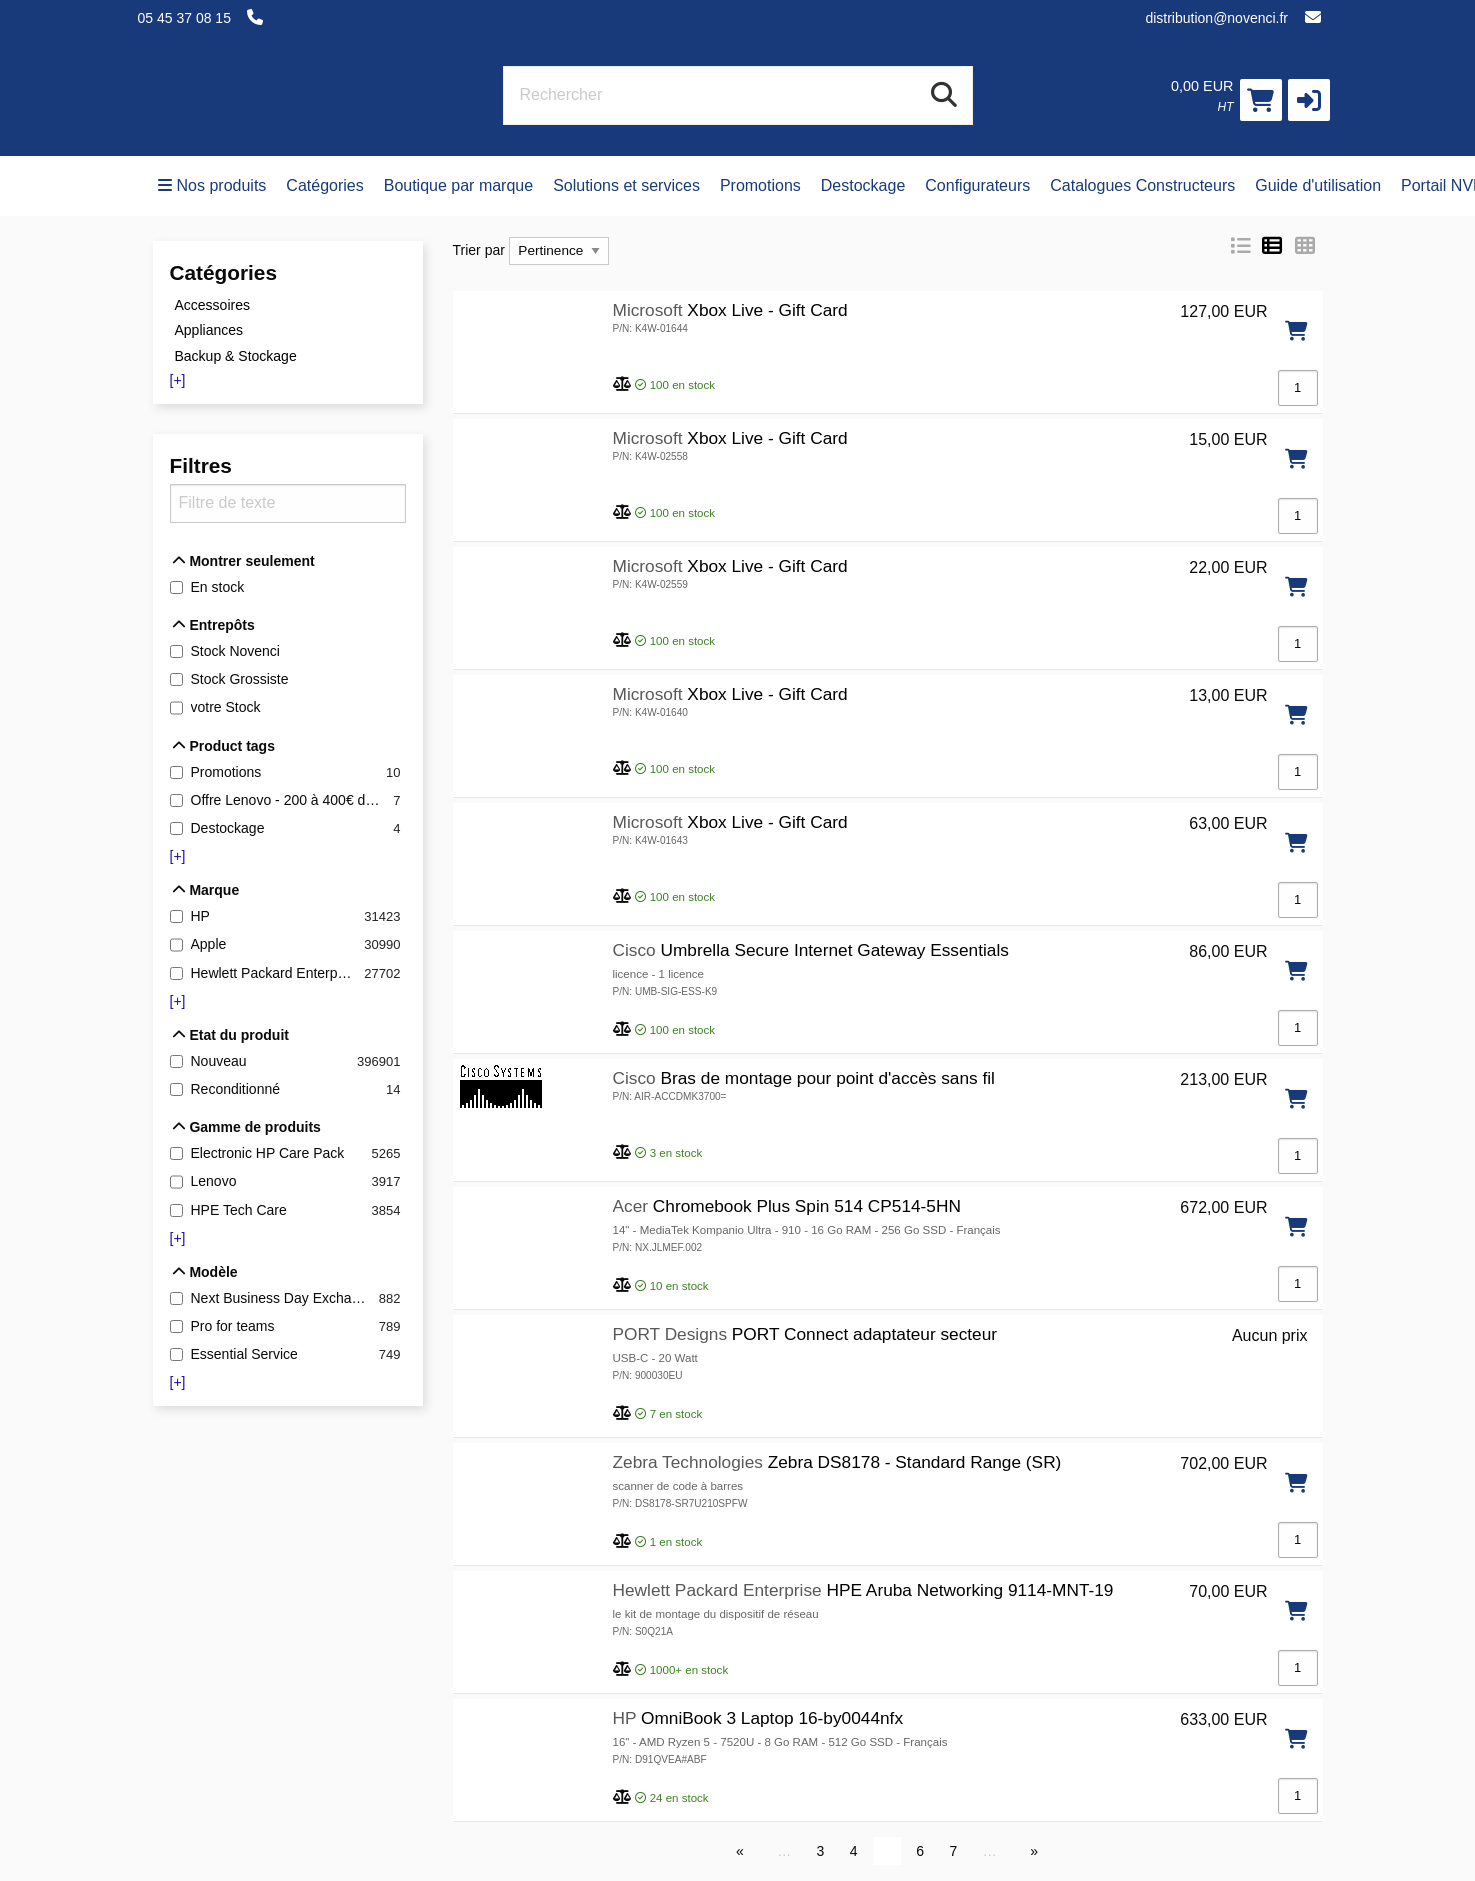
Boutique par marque (458, 185)
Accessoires (212, 304)
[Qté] (1298, 388)
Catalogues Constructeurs (1142, 185)
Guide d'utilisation (1318, 185)
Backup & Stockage (236, 356)
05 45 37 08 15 (184, 18)
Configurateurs (977, 185)
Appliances (209, 330)
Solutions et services (626, 185)
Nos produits (212, 185)
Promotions (760, 185)
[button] (1309, 100)
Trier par (479, 250)
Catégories (324, 185)
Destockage (863, 185)
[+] (178, 380)
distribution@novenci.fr (1216, 18)
